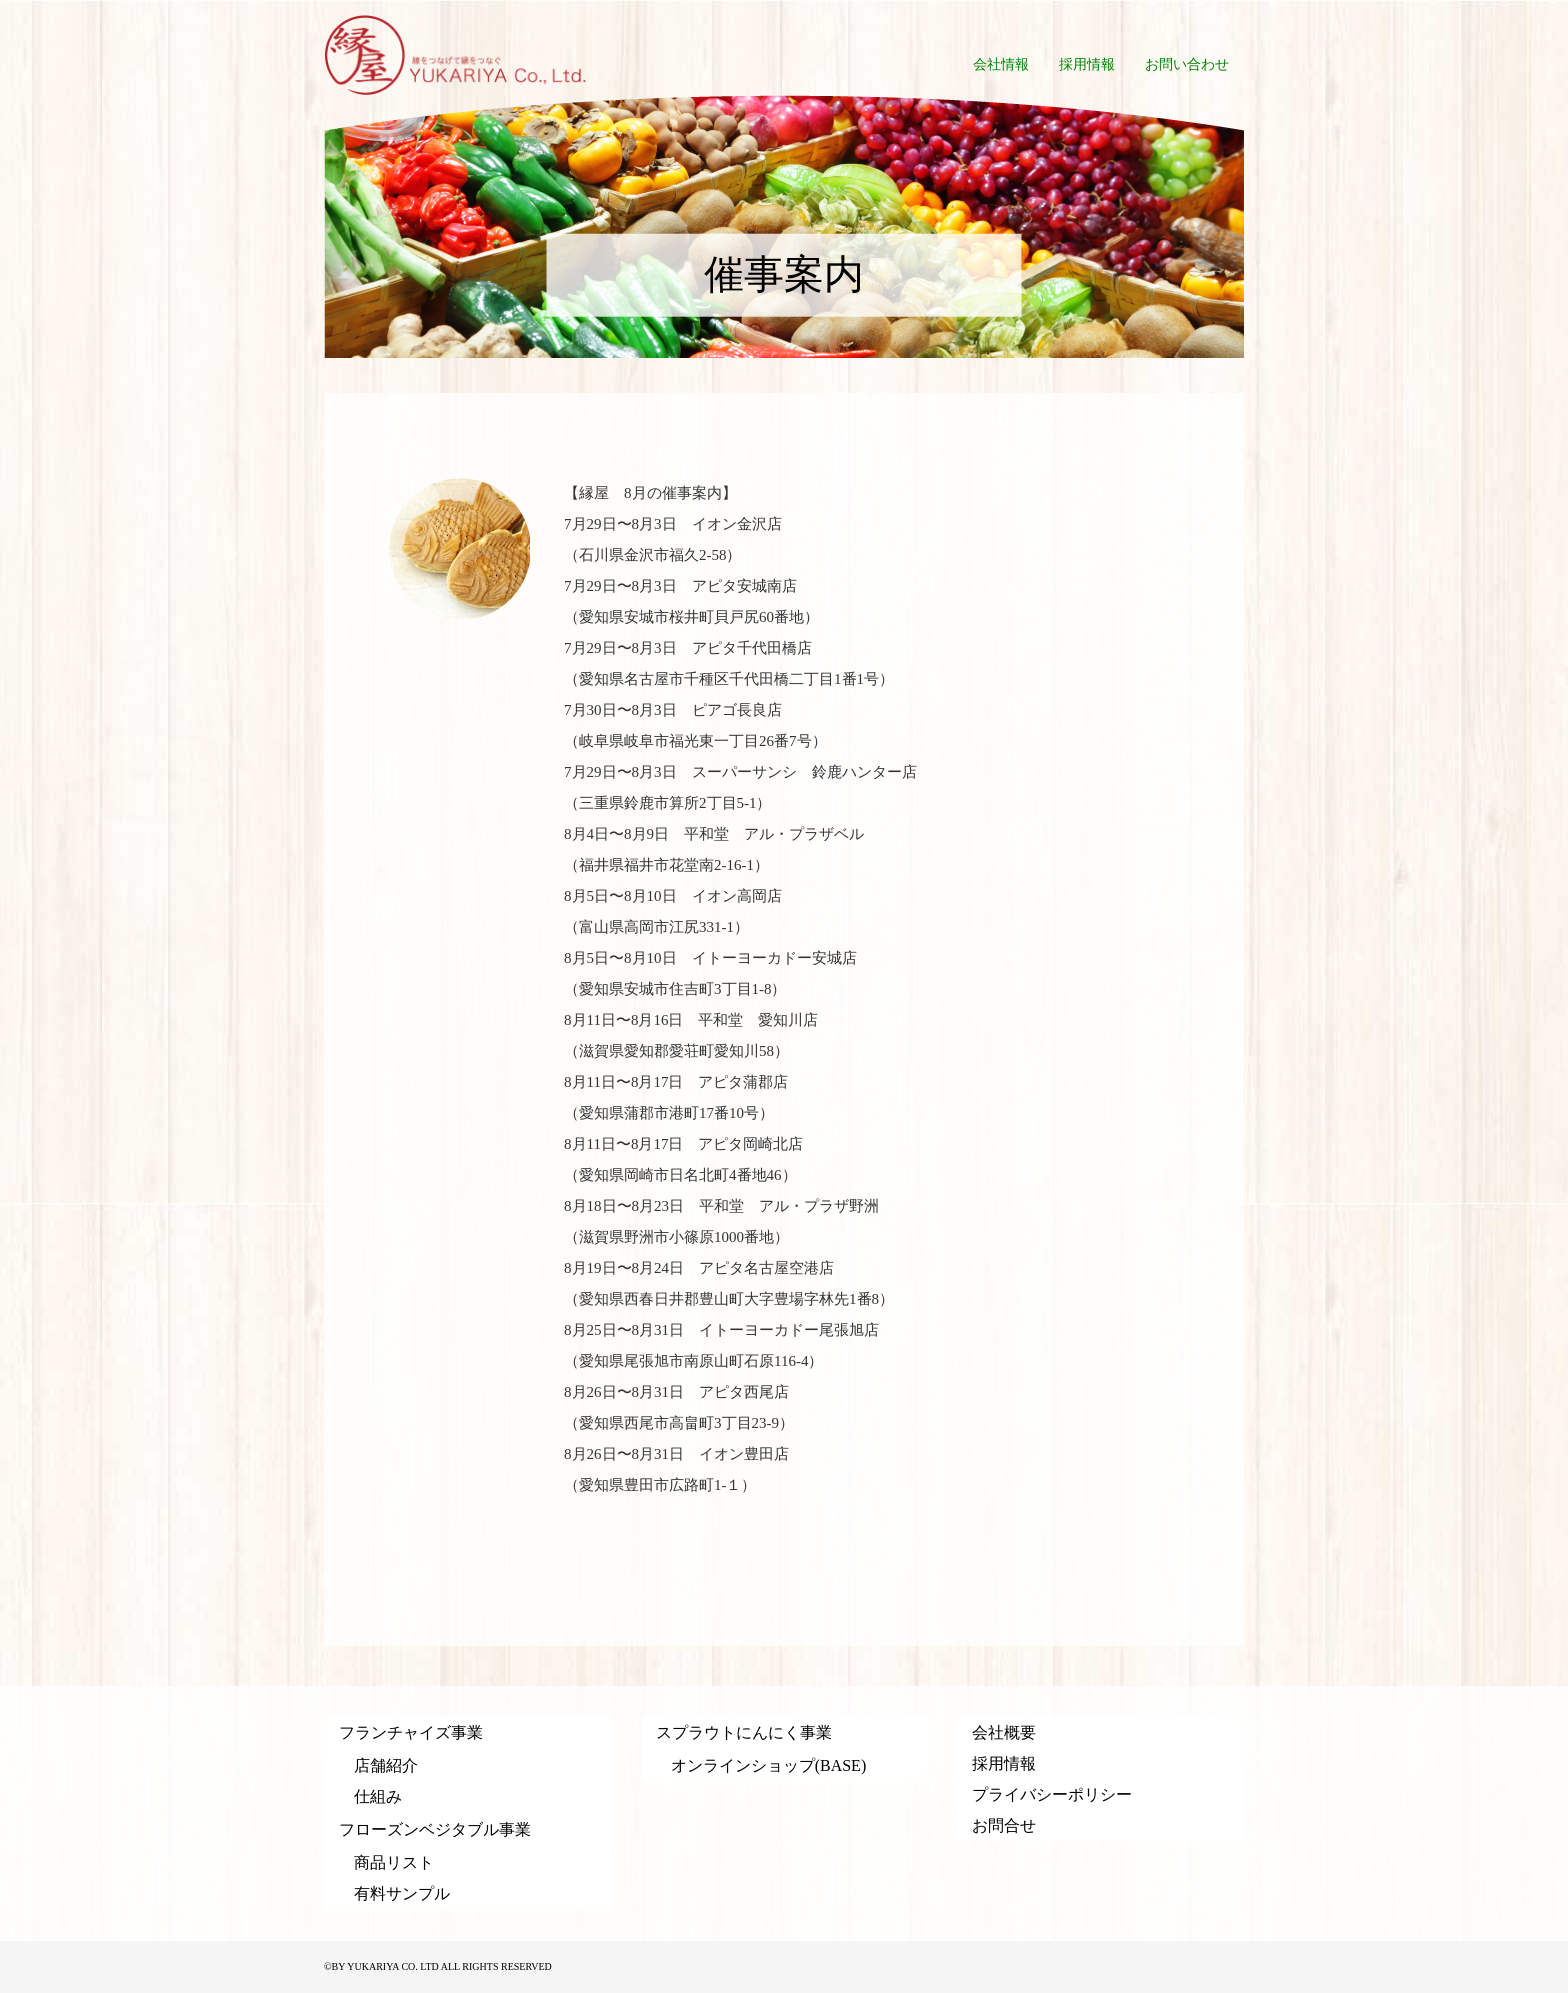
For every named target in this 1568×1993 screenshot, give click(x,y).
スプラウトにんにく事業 (744, 1732)
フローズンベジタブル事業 (435, 1829)
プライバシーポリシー (1052, 1794)
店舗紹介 (386, 1765)
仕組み (378, 1796)
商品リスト (394, 1862)
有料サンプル (402, 1893)
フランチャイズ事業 (411, 1732)
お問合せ (1004, 1825)
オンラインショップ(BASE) (769, 1765)
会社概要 (1004, 1732)
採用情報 (1004, 1763)
